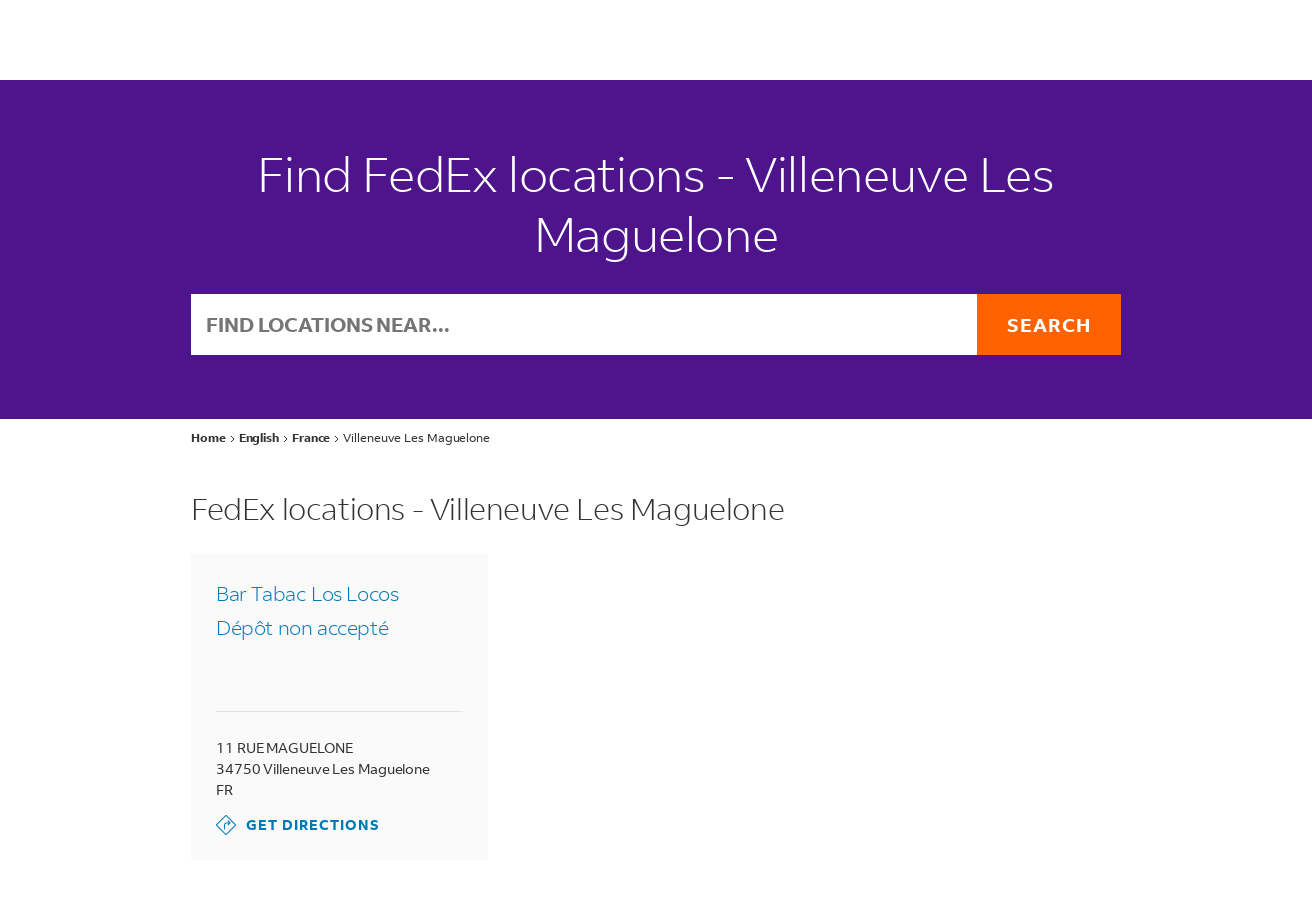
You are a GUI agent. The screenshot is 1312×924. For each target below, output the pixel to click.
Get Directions (298, 825)
